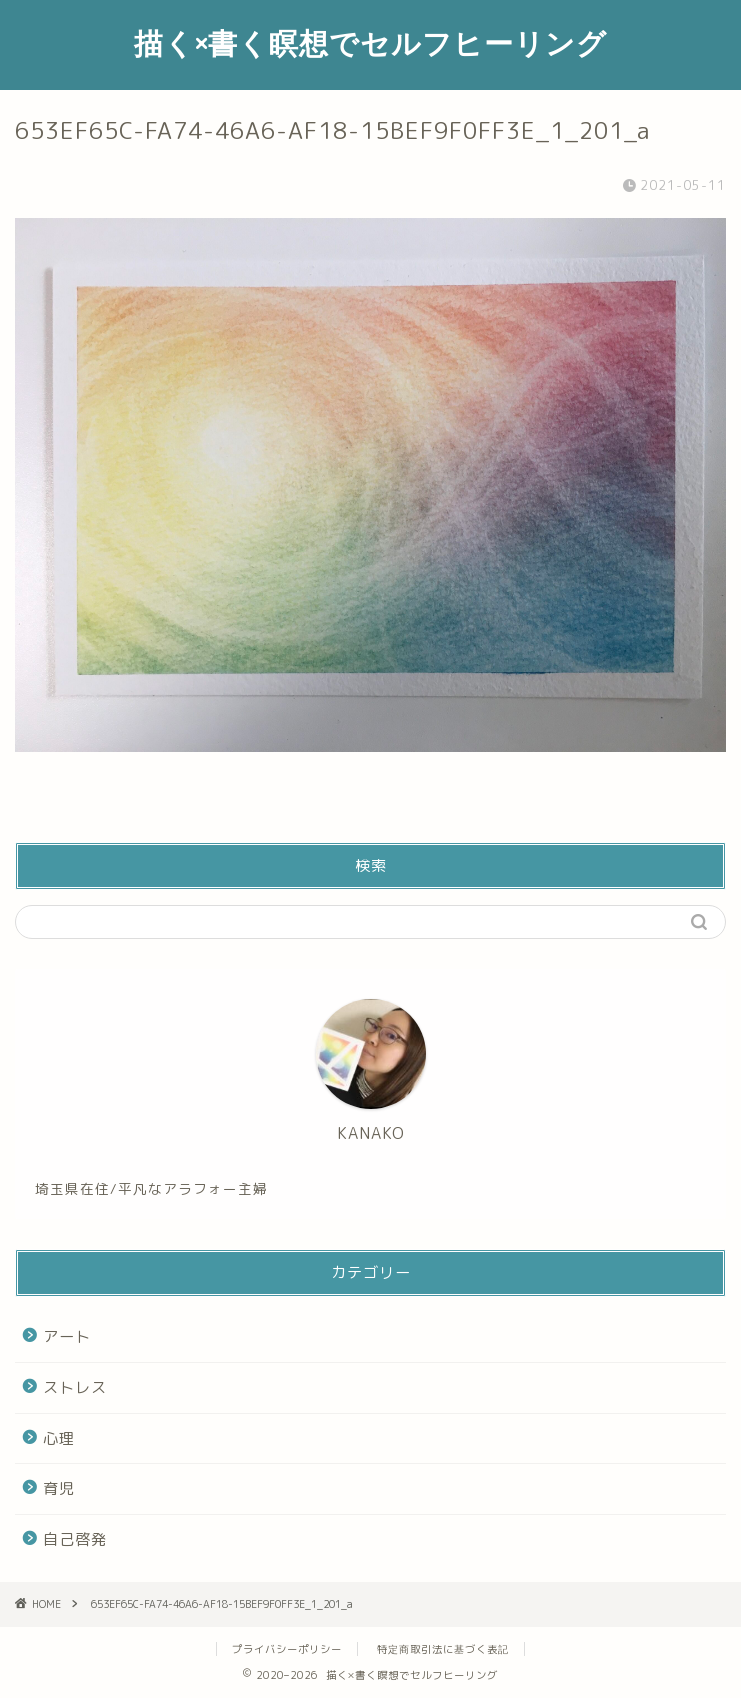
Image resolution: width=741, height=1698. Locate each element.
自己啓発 (75, 1539)
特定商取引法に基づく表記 (443, 1649)
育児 (59, 1488)
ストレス (75, 1387)
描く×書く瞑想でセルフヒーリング (370, 43)
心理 (59, 1438)
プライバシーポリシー (287, 1649)
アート (67, 1336)
